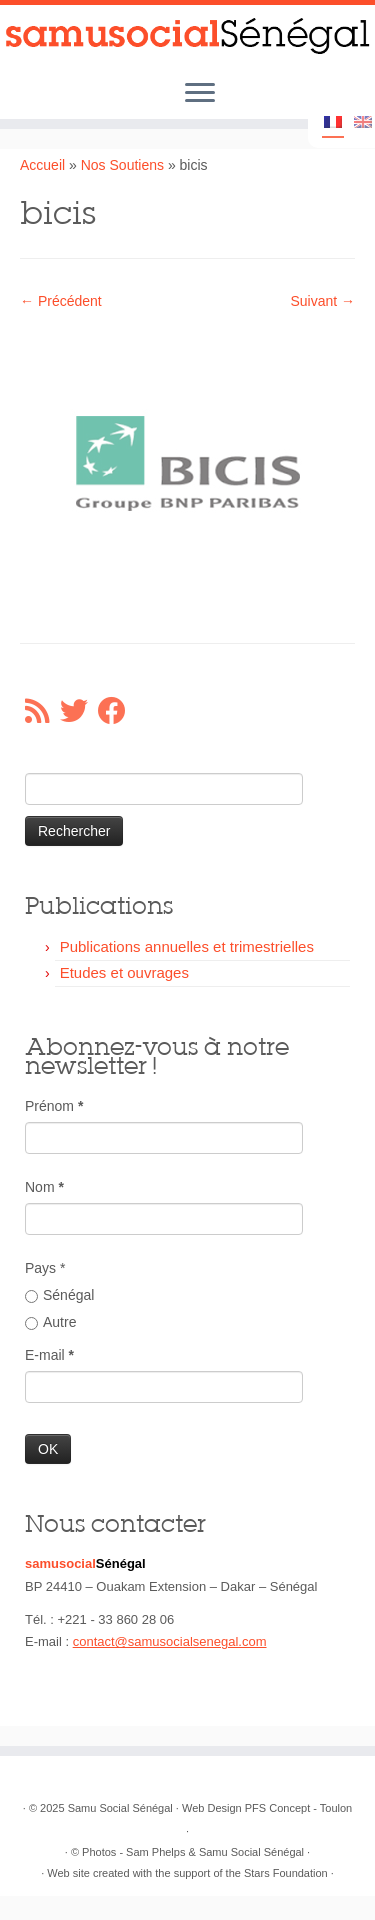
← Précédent (61, 301)
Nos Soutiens (122, 165)
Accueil (42, 165)
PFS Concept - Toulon (298, 1808)
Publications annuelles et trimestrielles (187, 946)
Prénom (54, 1106)
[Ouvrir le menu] (200, 94)
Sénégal (59, 1295)
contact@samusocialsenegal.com (170, 1641)
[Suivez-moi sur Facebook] (117, 711)
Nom (44, 1187)
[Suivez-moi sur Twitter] (79, 711)
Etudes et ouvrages (124, 972)
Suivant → (322, 301)
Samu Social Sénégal (120, 1808)
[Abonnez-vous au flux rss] (42, 711)
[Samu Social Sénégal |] (187, 36)
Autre (50, 1322)
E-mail (49, 1355)
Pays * (45, 1268)
